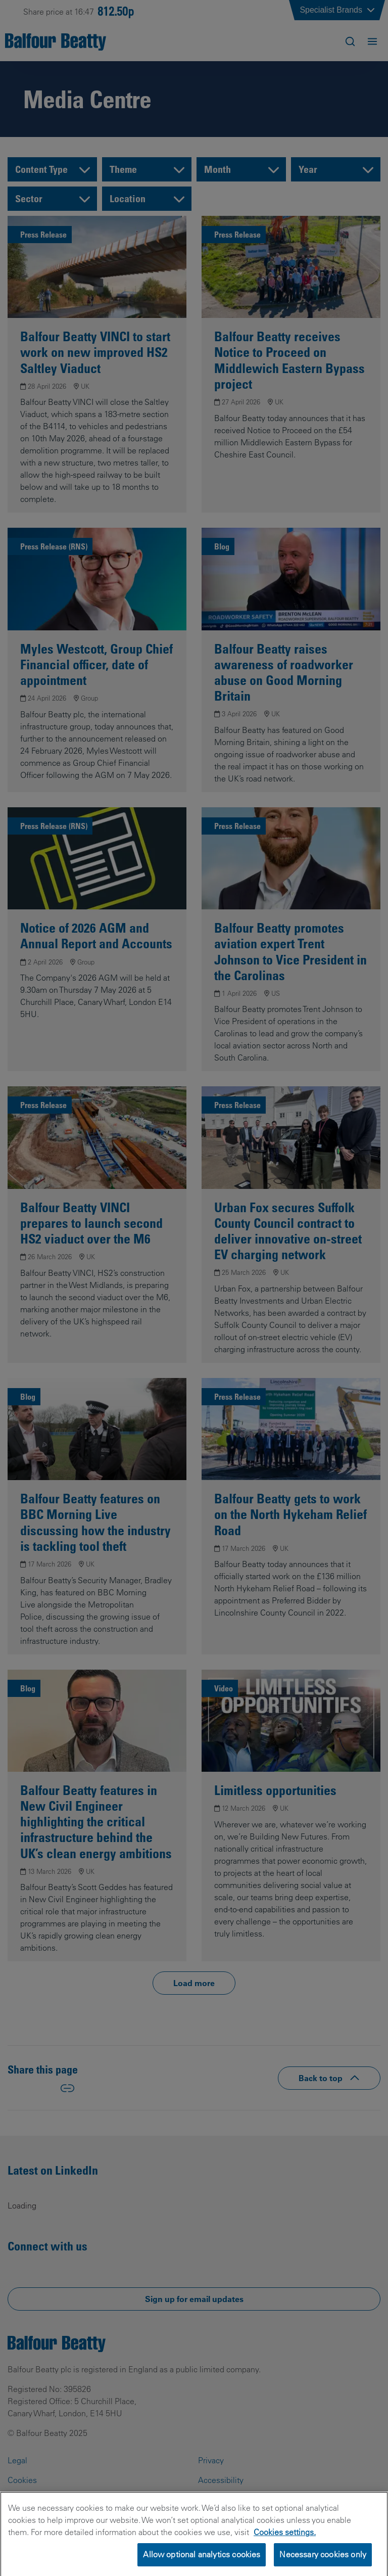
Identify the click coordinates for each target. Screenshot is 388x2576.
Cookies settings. (285, 2544)
